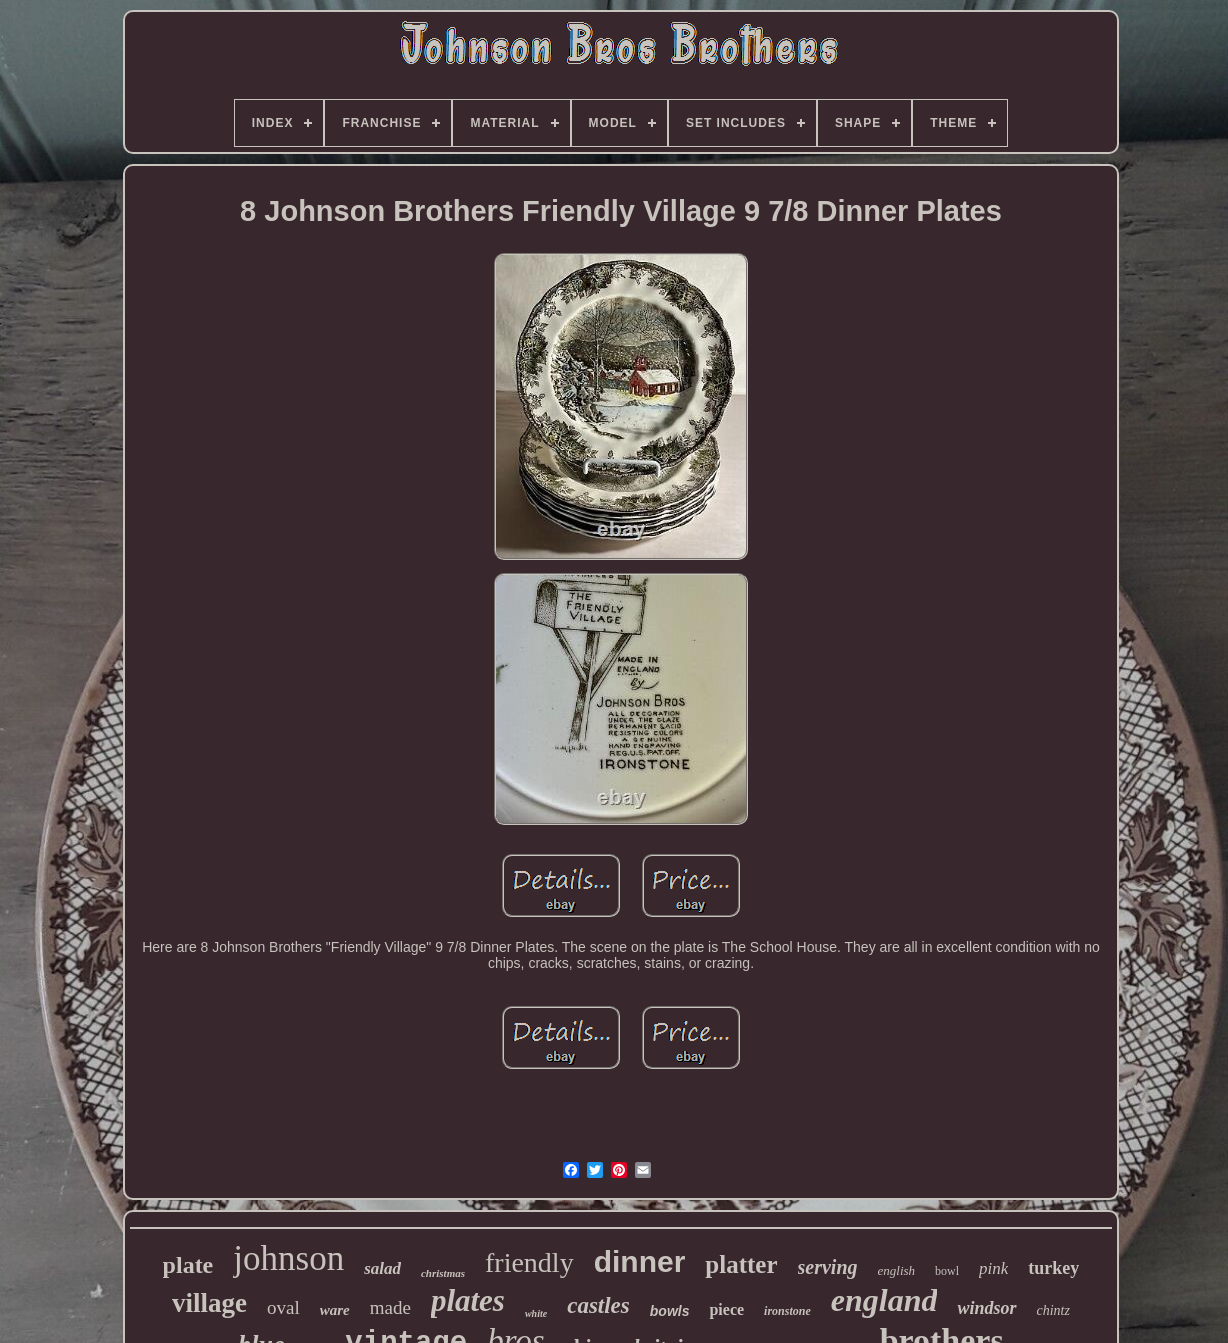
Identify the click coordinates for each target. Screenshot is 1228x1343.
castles (598, 1305)
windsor (986, 1308)
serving (828, 1267)
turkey (1053, 1268)
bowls (670, 1311)
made (390, 1307)
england (884, 1300)
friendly (529, 1262)
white (536, 1313)
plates (468, 1300)
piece (726, 1309)
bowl (947, 1271)
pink (993, 1268)
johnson (288, 1258)
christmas (443, 1273)
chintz (1053, 1310)
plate (188, 1265)
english (897, 1270)
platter (741, 1264)
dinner (640, 1261)
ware (335, 1310)
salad (382, 1268)
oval (283, 1307)
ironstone (787, 1311)
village (209, 1303)
